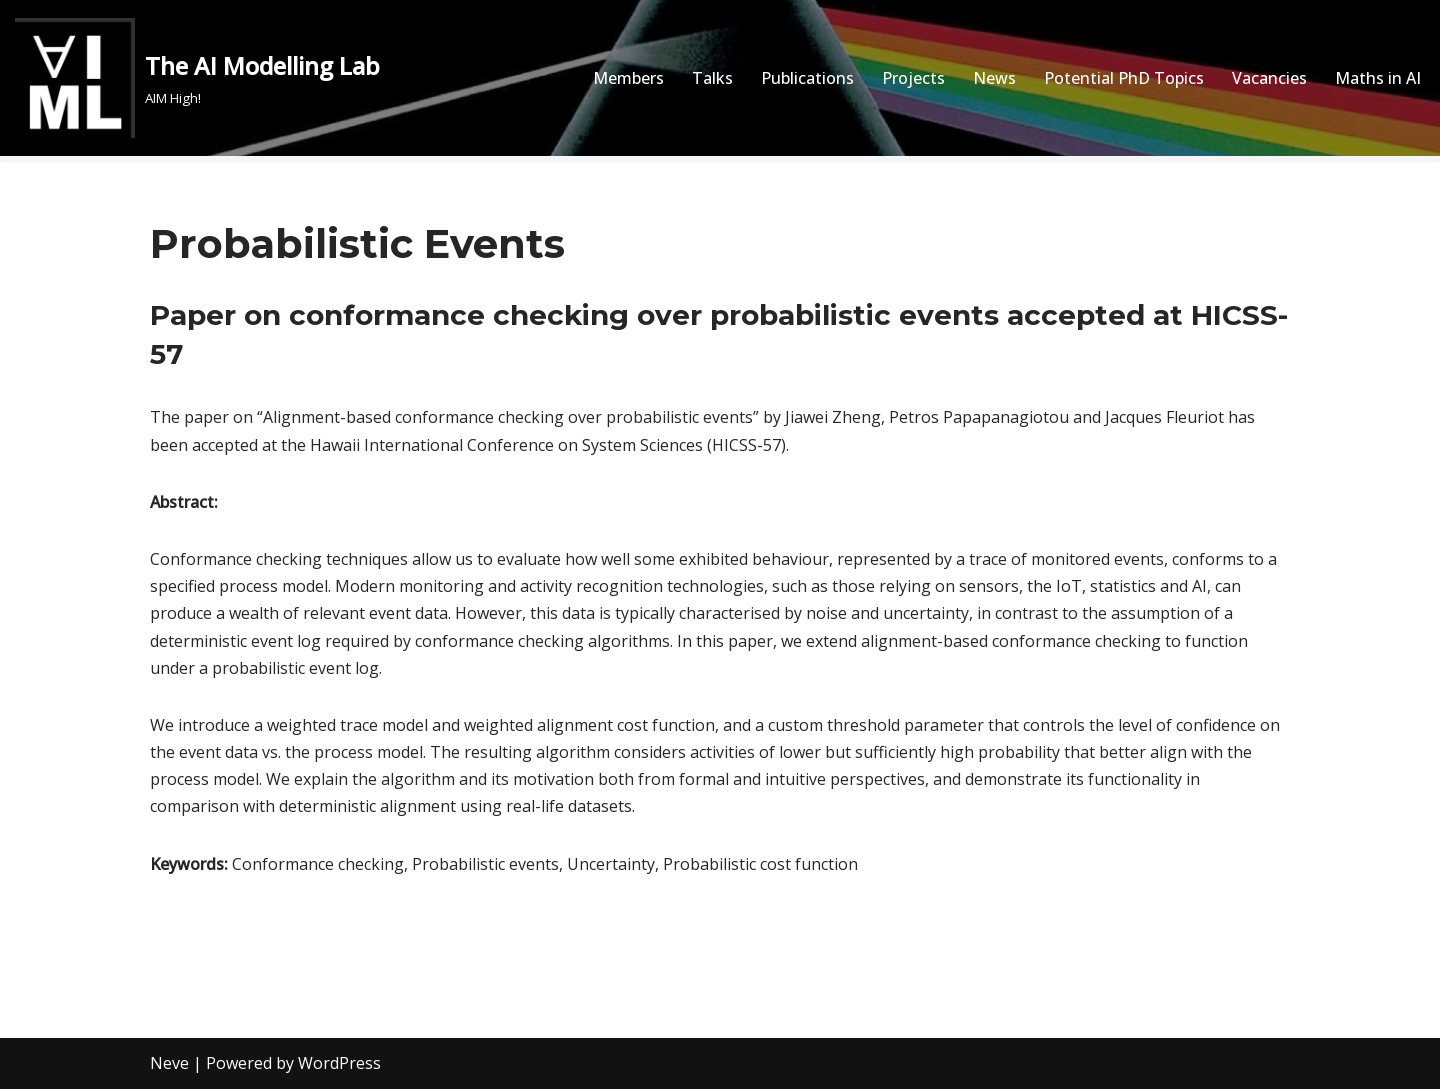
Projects (913, 78)
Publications (807, 78)
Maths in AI (1378, 78)
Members (628, 78)
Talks (712, 78)
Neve (169, 1063)
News (994, 78)
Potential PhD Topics (1124, 78)
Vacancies (1269, 78)
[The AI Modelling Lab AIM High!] (197, 78)
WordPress (339, 1063)
